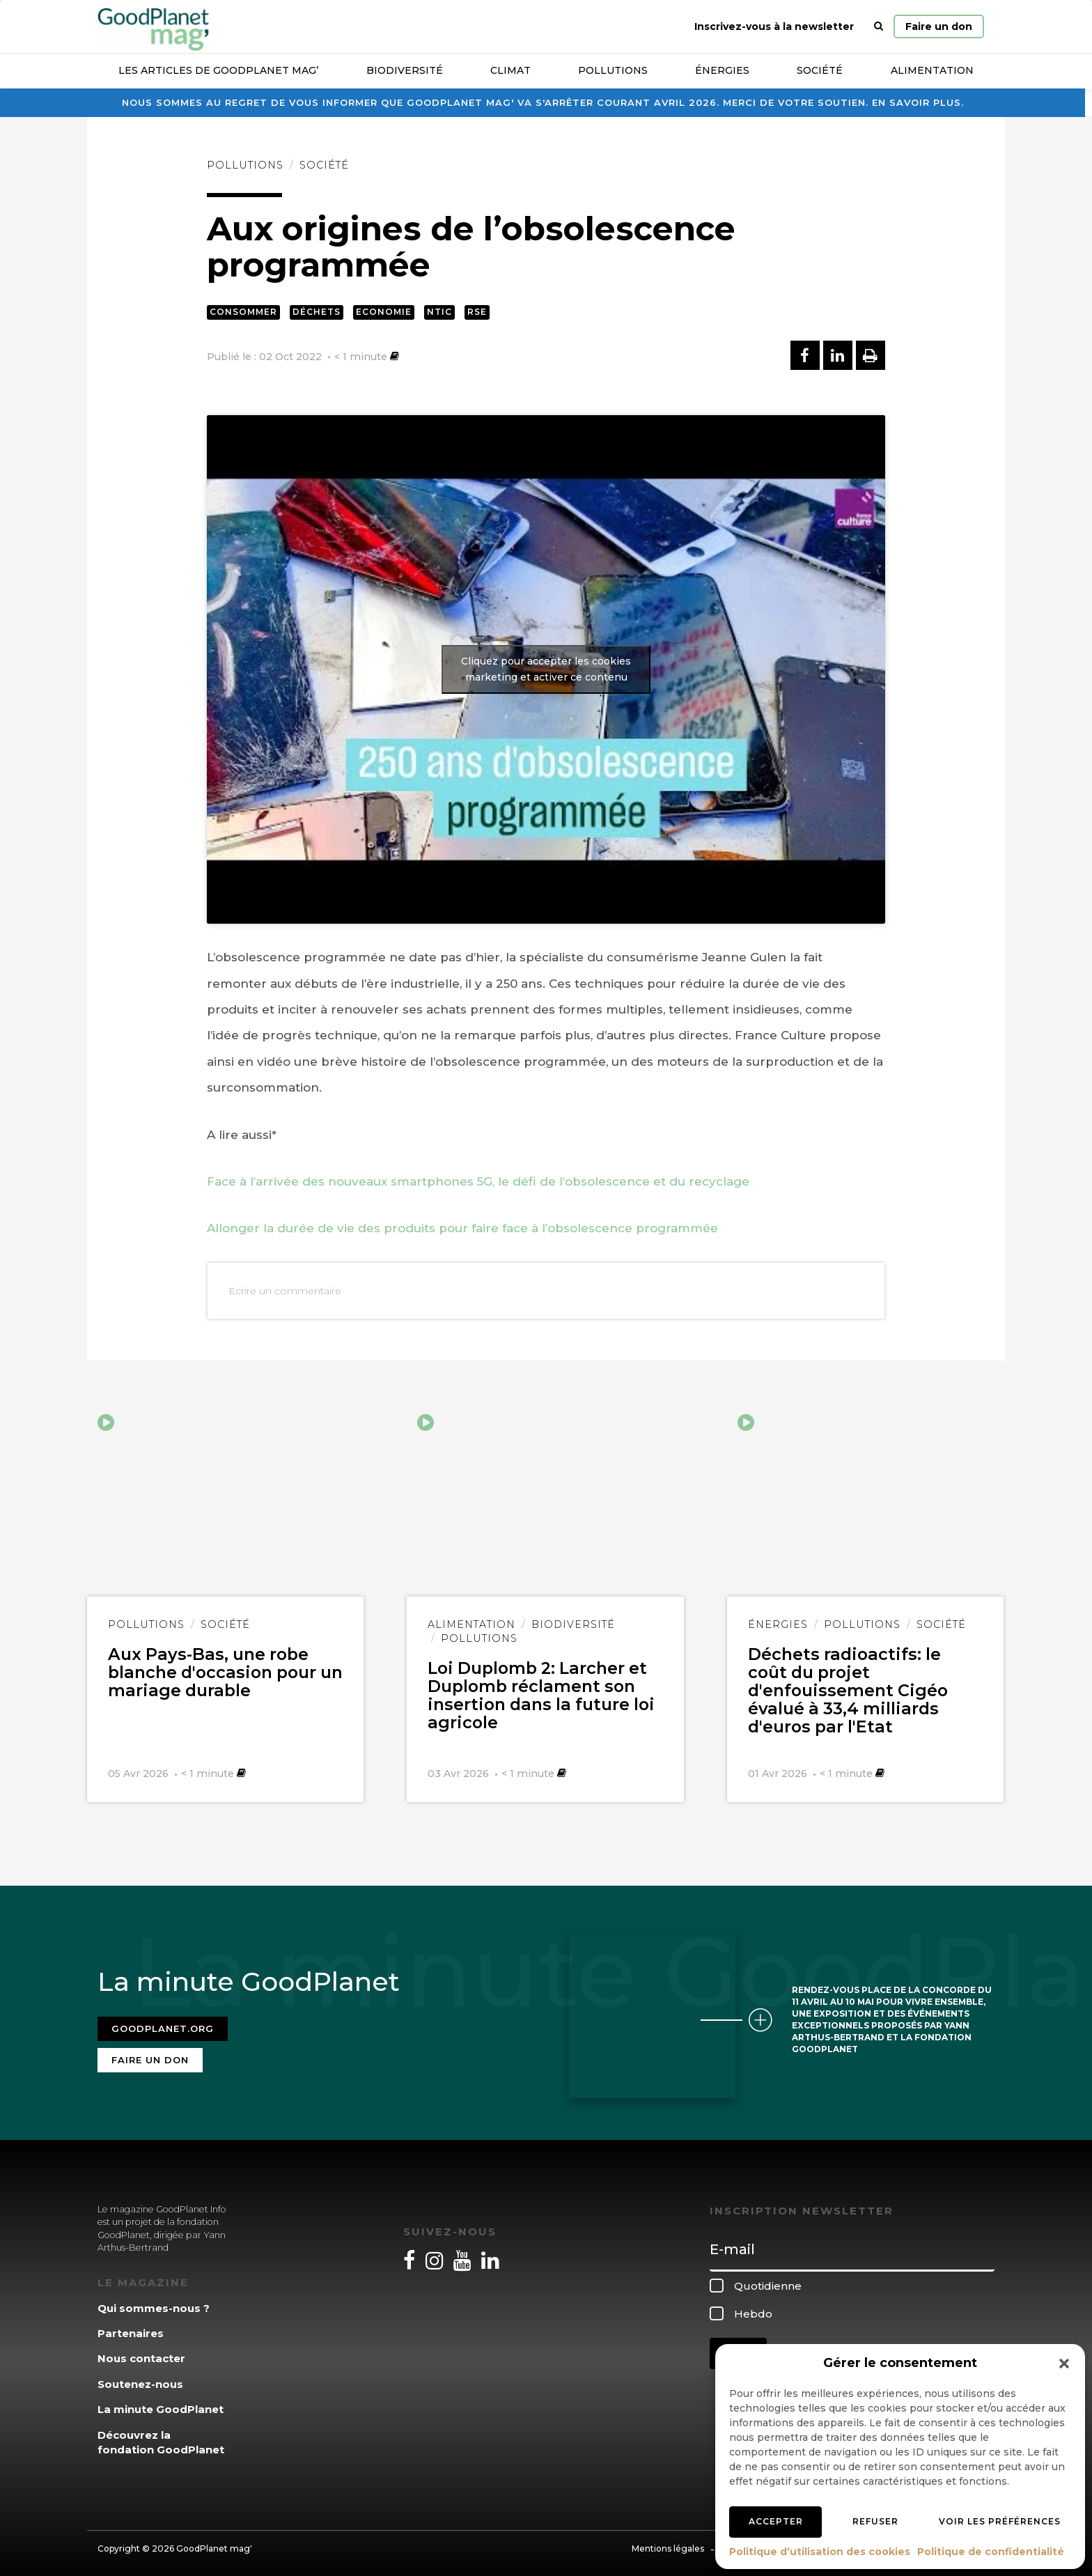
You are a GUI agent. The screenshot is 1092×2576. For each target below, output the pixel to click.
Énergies (722, 70)
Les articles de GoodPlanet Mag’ (218, 70)
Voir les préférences (1000, 2521)
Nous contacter (141, 2352)
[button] (1064, 2364)
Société (820, 70)
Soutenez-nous (140, 2377)
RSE (477, 312)
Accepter (776, 2521)
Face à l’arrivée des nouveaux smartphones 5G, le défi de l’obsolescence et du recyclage (478, 1181)
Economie (384, 312)
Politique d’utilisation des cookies (819, 2551)
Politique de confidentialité (990, 2551)
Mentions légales (668, 2543)
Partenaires (131, 2327)
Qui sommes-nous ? (154, 2302)
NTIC (439, 312)
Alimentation (932, 70)
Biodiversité (404, 70)
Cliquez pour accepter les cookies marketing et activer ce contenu (546, 669)
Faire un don (938, 26)
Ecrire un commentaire (284, 1291)
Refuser (875, 2521)
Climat (510, 70)
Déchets (316, 312)
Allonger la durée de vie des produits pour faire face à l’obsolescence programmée (462, 1228)
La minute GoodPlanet (161, 2403)
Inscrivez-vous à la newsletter (774, 26)
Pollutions (613, 70)
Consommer (243, 312)
